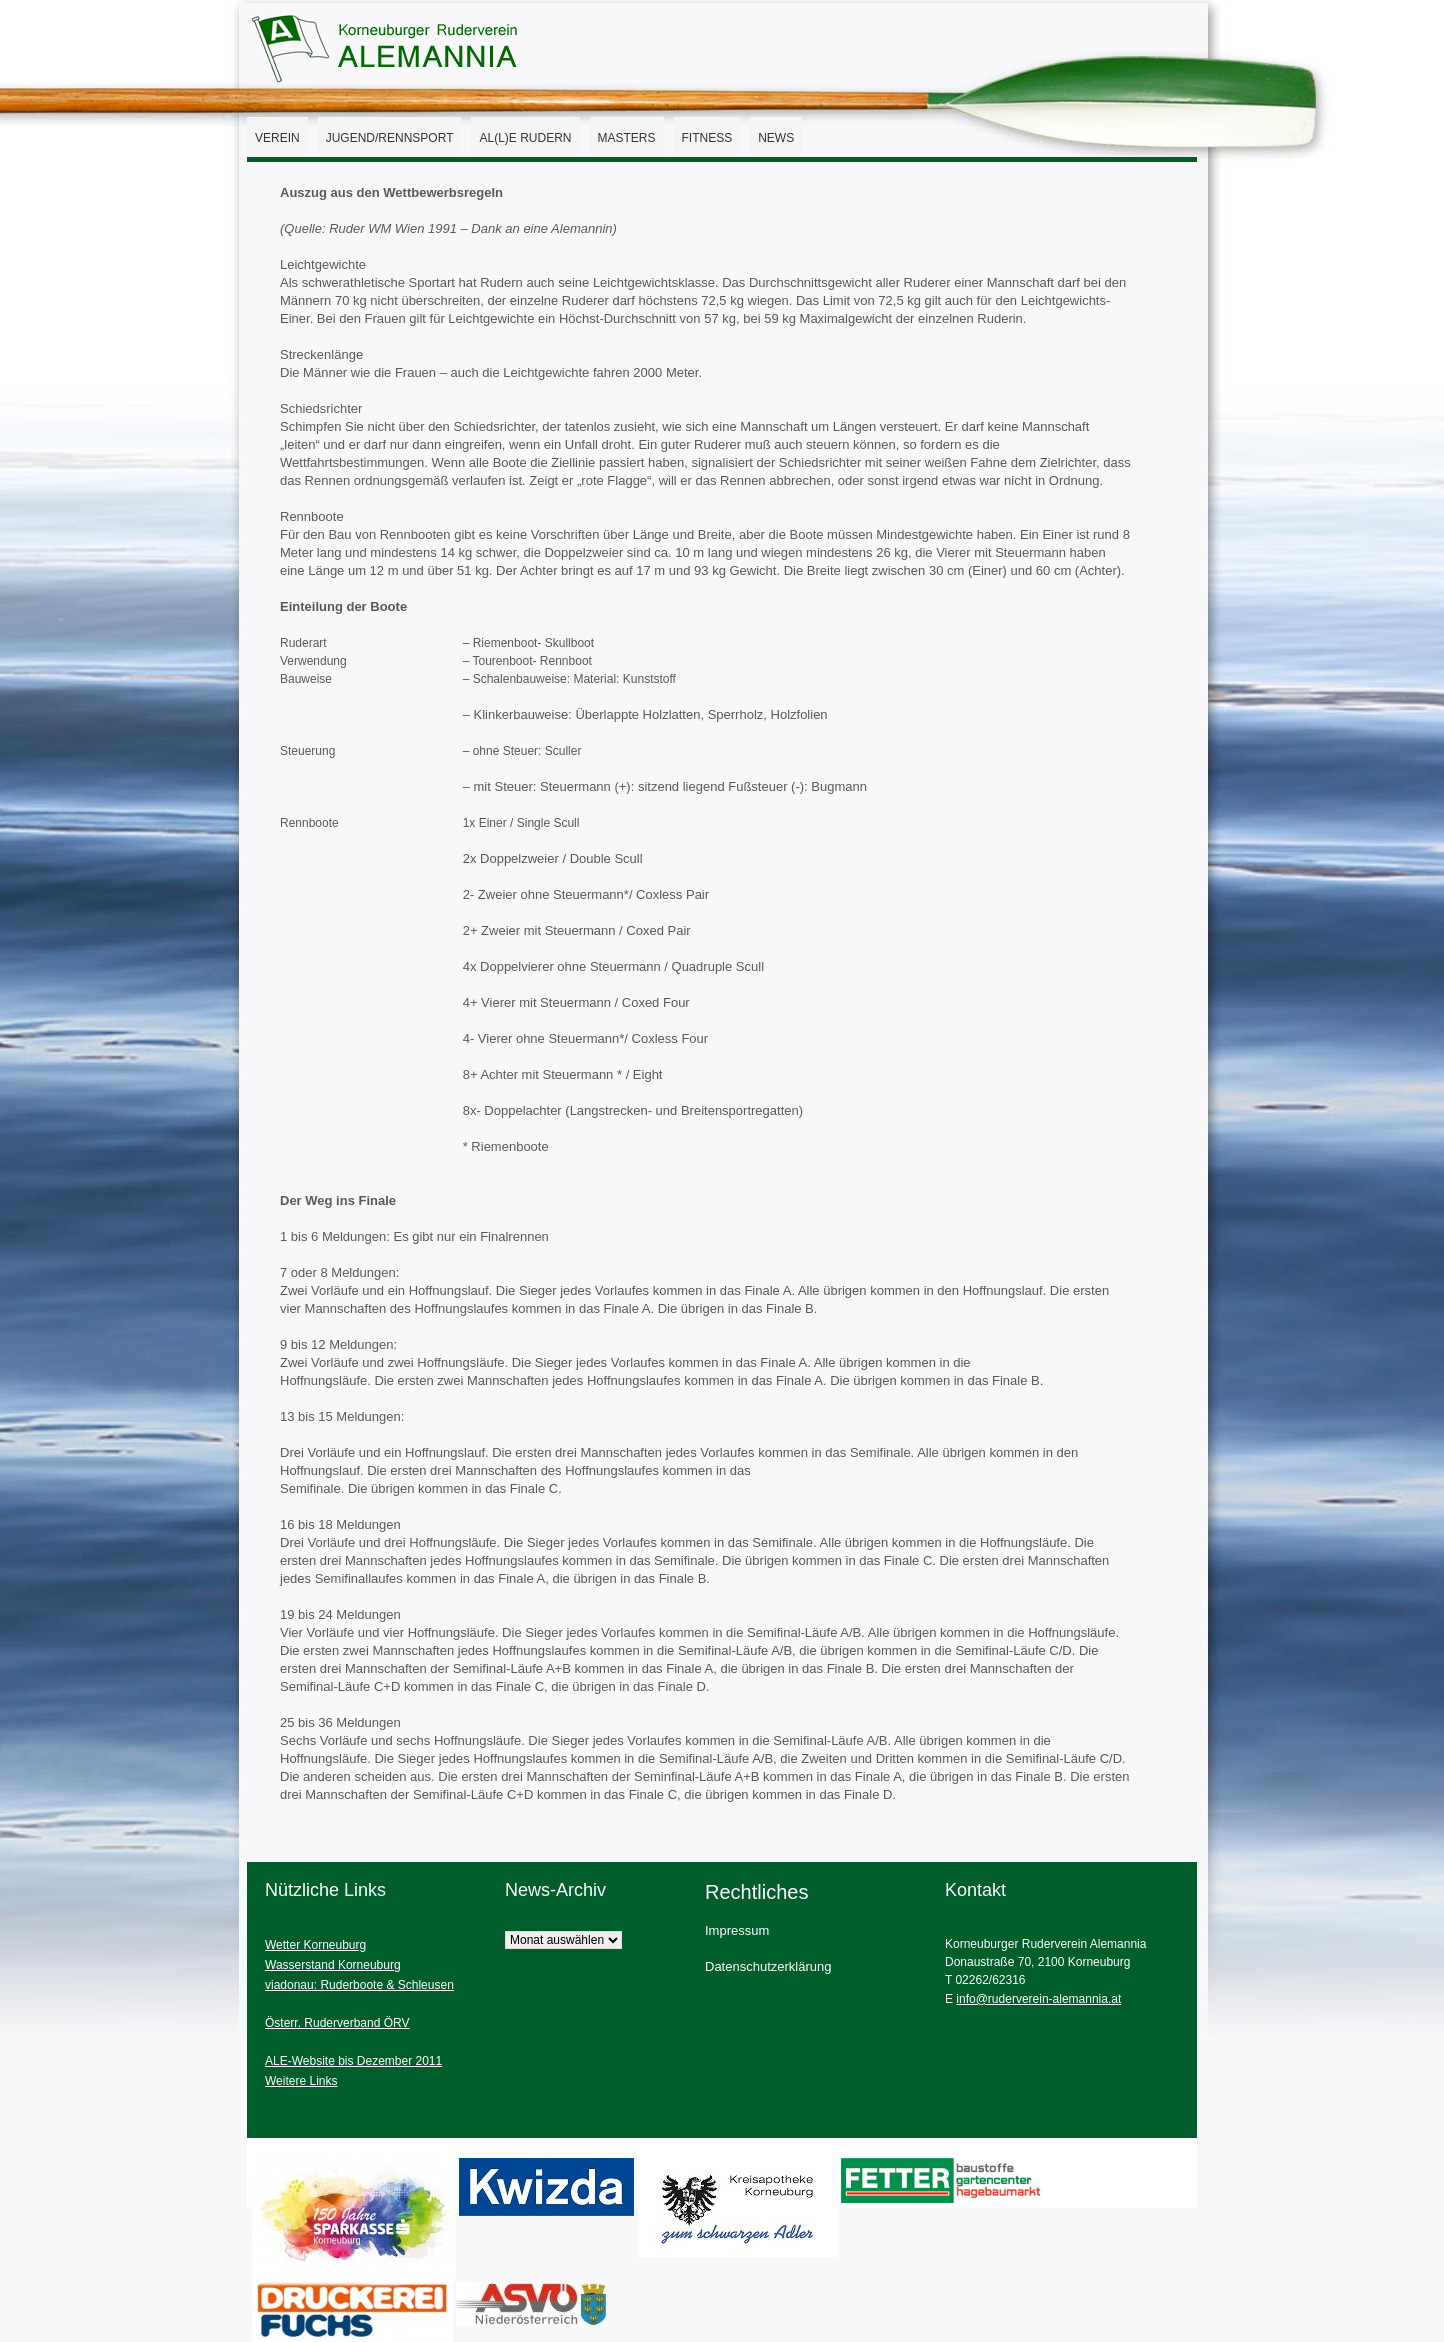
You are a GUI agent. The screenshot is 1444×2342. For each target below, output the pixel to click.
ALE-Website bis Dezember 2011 (353, 2061)
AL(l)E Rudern (525, 138)
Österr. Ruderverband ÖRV (337, 2023)
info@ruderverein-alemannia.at (1038, 1999)
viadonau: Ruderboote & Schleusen (359, 1985)
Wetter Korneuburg (315, 1945)
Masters (627, 138)
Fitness (707, 138)
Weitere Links (301, 2081)
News (776, 138)
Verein (277, 138)
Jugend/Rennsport (390, 138)
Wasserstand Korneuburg (333, 1965)
